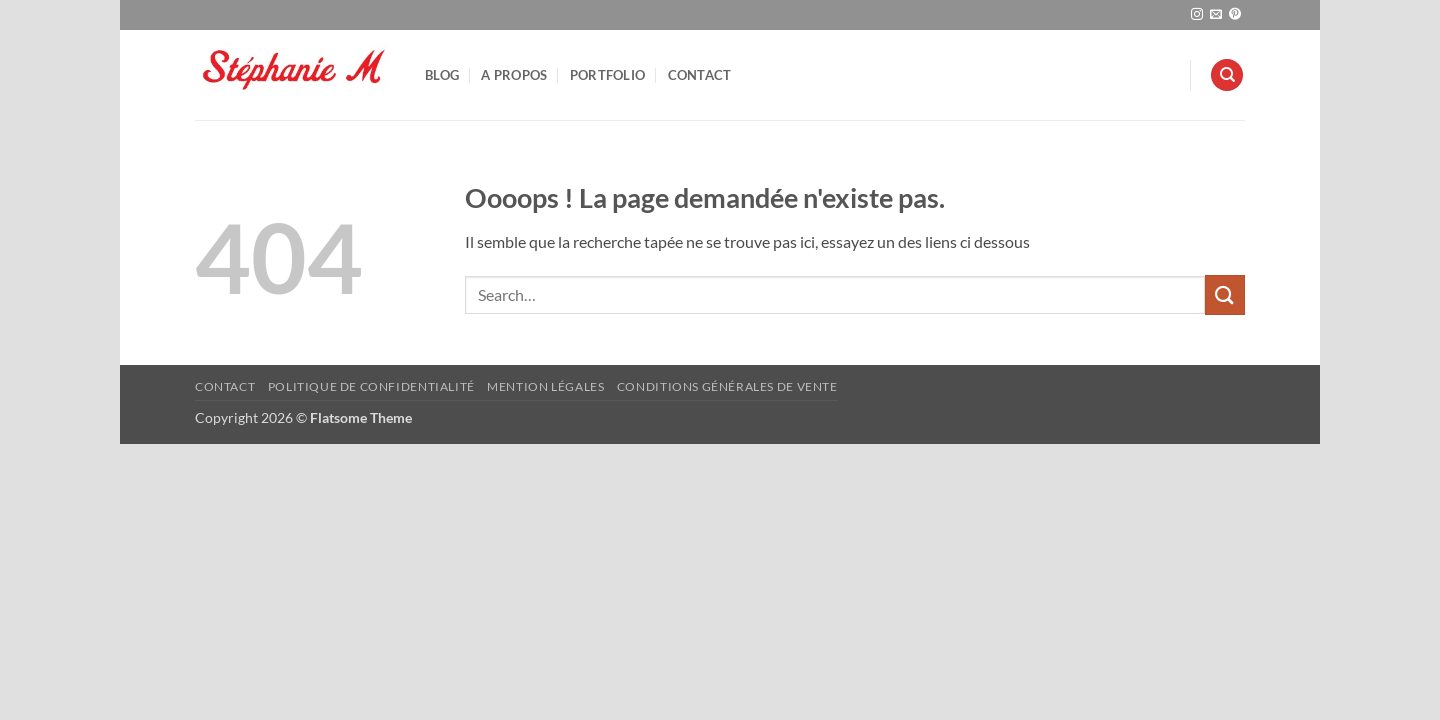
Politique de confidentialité (371, 386)
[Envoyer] (1225, 294)
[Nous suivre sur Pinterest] (1235, 15)
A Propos (514, 75)
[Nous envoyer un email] (1216, 15)
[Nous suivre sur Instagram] (1197, 15)
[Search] (1227, 75)
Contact (700, 75)
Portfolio (607, 75)
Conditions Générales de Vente (727, 386)
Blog (442, 75)
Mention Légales (545, 386)
